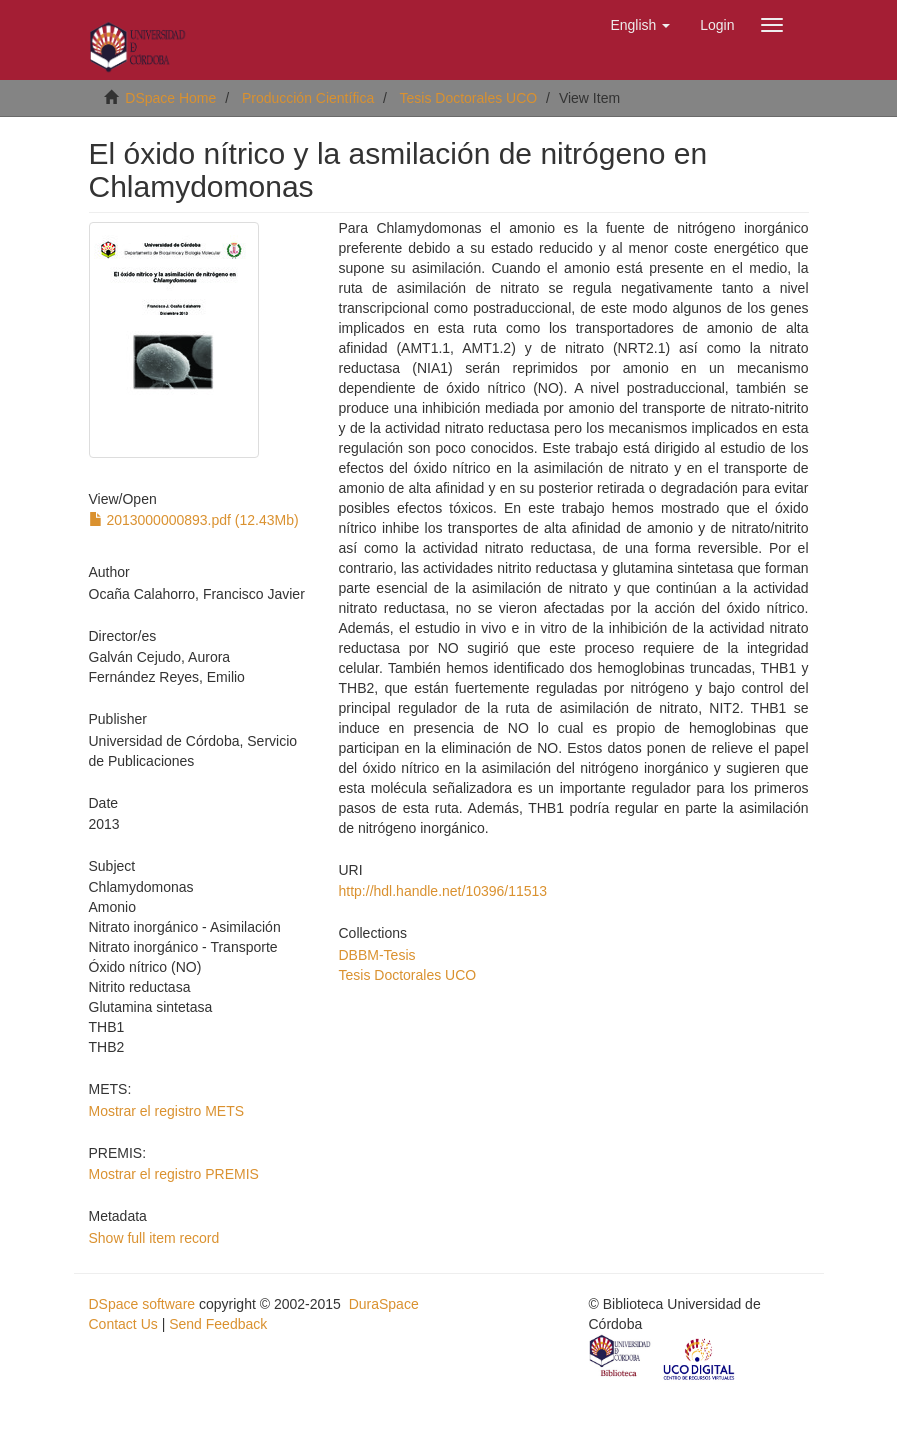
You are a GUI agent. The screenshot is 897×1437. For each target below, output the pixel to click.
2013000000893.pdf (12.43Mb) (194, 520)
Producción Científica (308, 98)
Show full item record (154, 1238)
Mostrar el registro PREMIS (174, 1174)
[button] (640, 25)
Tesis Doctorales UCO (469, 98)
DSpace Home (170, 98)
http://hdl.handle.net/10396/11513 (443, 891)
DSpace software (142, 1304)
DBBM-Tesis (377, 955)
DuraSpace (384, 1304)
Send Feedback (218, 1324)
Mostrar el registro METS (167, 1111)
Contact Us (123, 1324)
